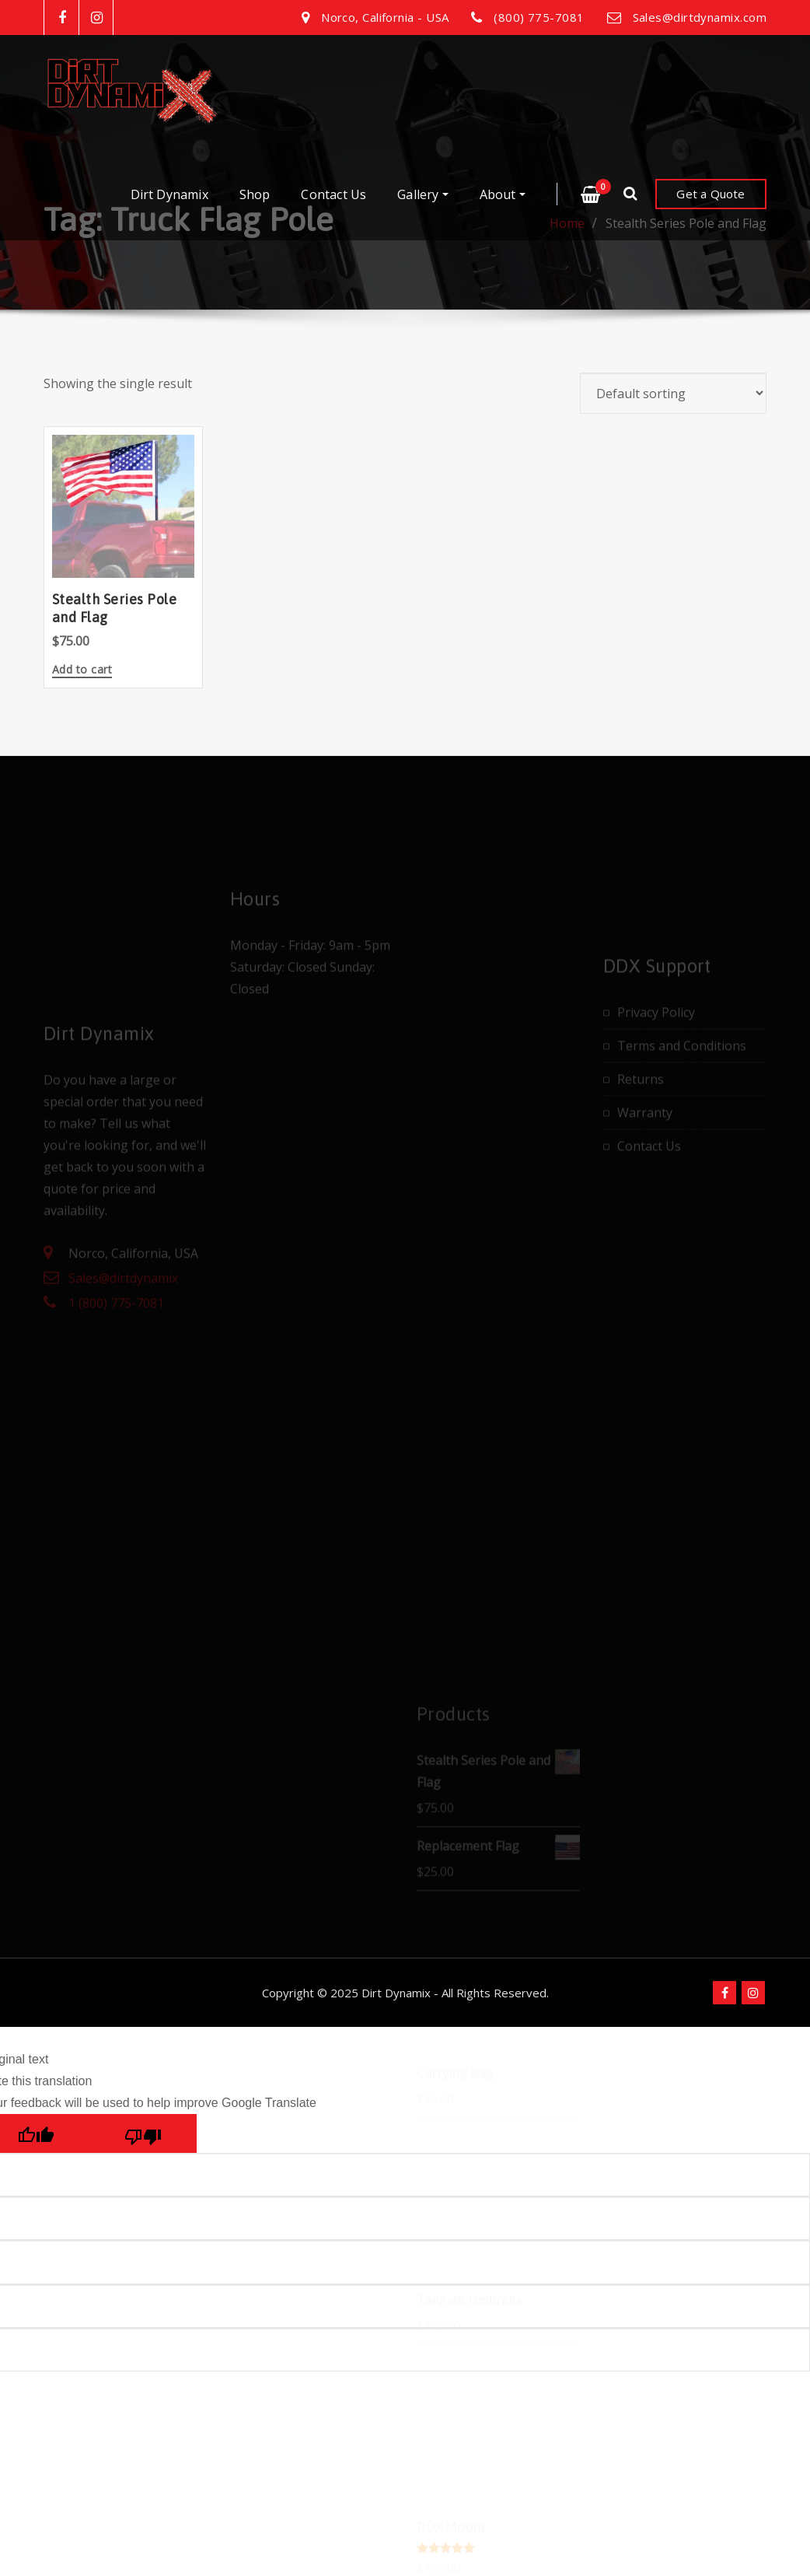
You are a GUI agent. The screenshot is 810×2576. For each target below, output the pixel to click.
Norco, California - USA (385, 17)
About (502, 194)
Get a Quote (710, 193)
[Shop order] (673, 393)
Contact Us (333, 194)
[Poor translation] (143, 2133)
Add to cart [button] (82, 670)
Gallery (422, 194)
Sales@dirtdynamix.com (699, 17)
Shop (255, 194)
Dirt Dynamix (169, 194)
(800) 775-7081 (539, 17)
